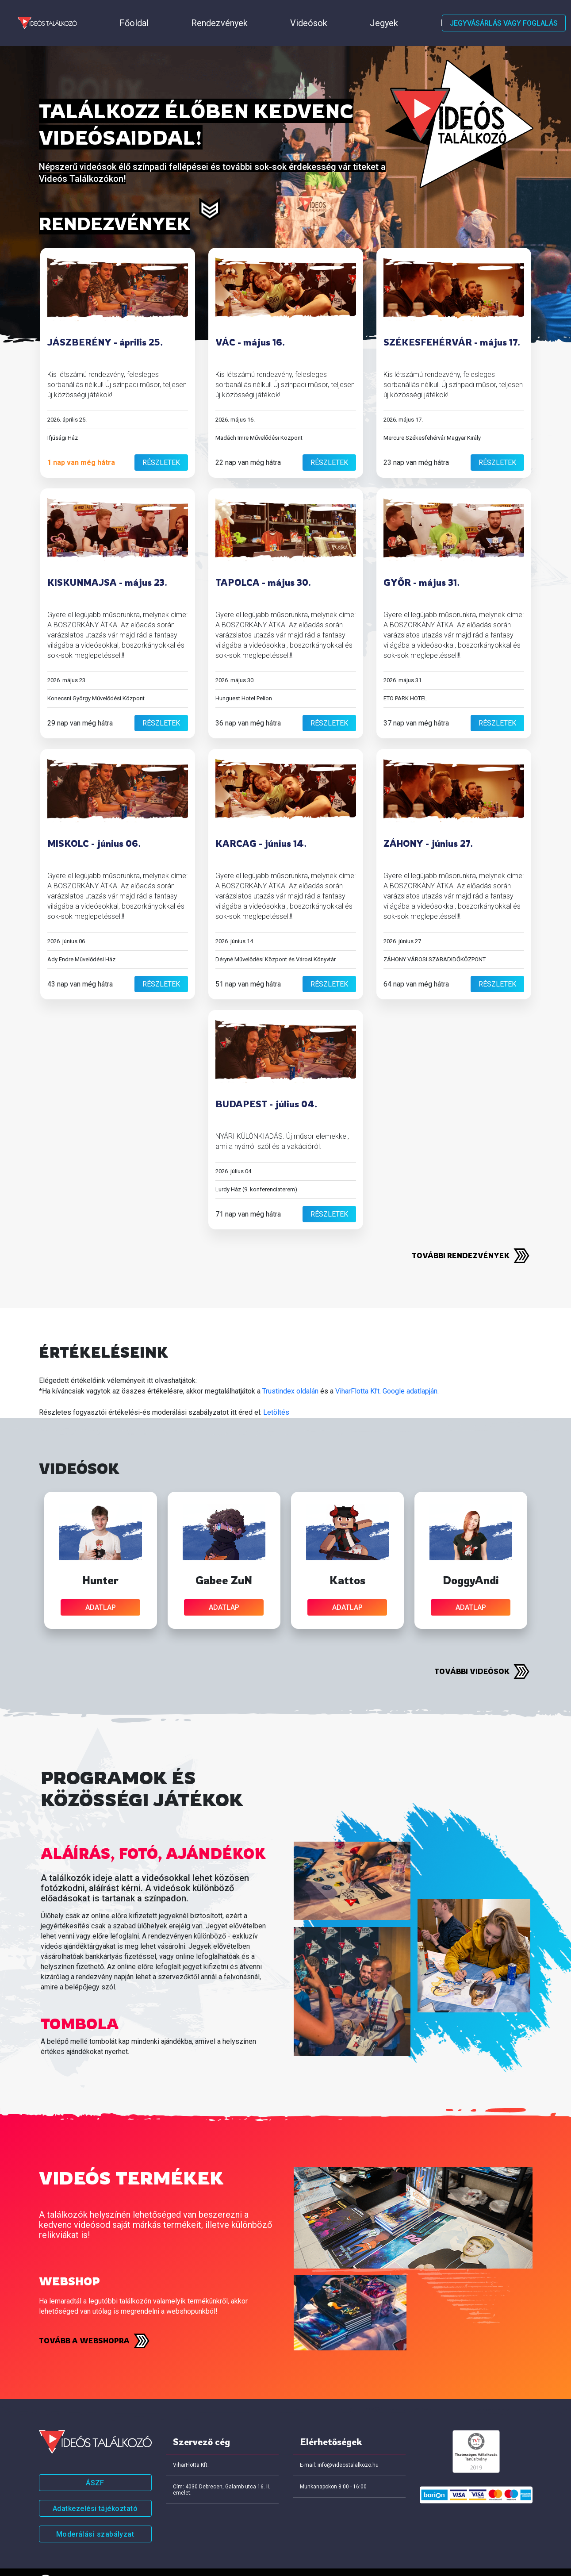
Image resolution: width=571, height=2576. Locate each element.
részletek (161, 440)
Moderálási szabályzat (95, 2511)
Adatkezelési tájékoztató (95, 2486)
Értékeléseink (342, 12)
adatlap (100, 1585)
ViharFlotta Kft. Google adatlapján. (387, 1369)
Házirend (289, 12)
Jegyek (245, 12)
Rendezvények (146, 12)
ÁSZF (95, 2460)
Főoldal (93, 12)
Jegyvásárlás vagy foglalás (504, 12)
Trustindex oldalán (290, 1369)
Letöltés (276, 1390)
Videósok (201, 12)
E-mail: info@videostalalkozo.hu (339, 2442)
